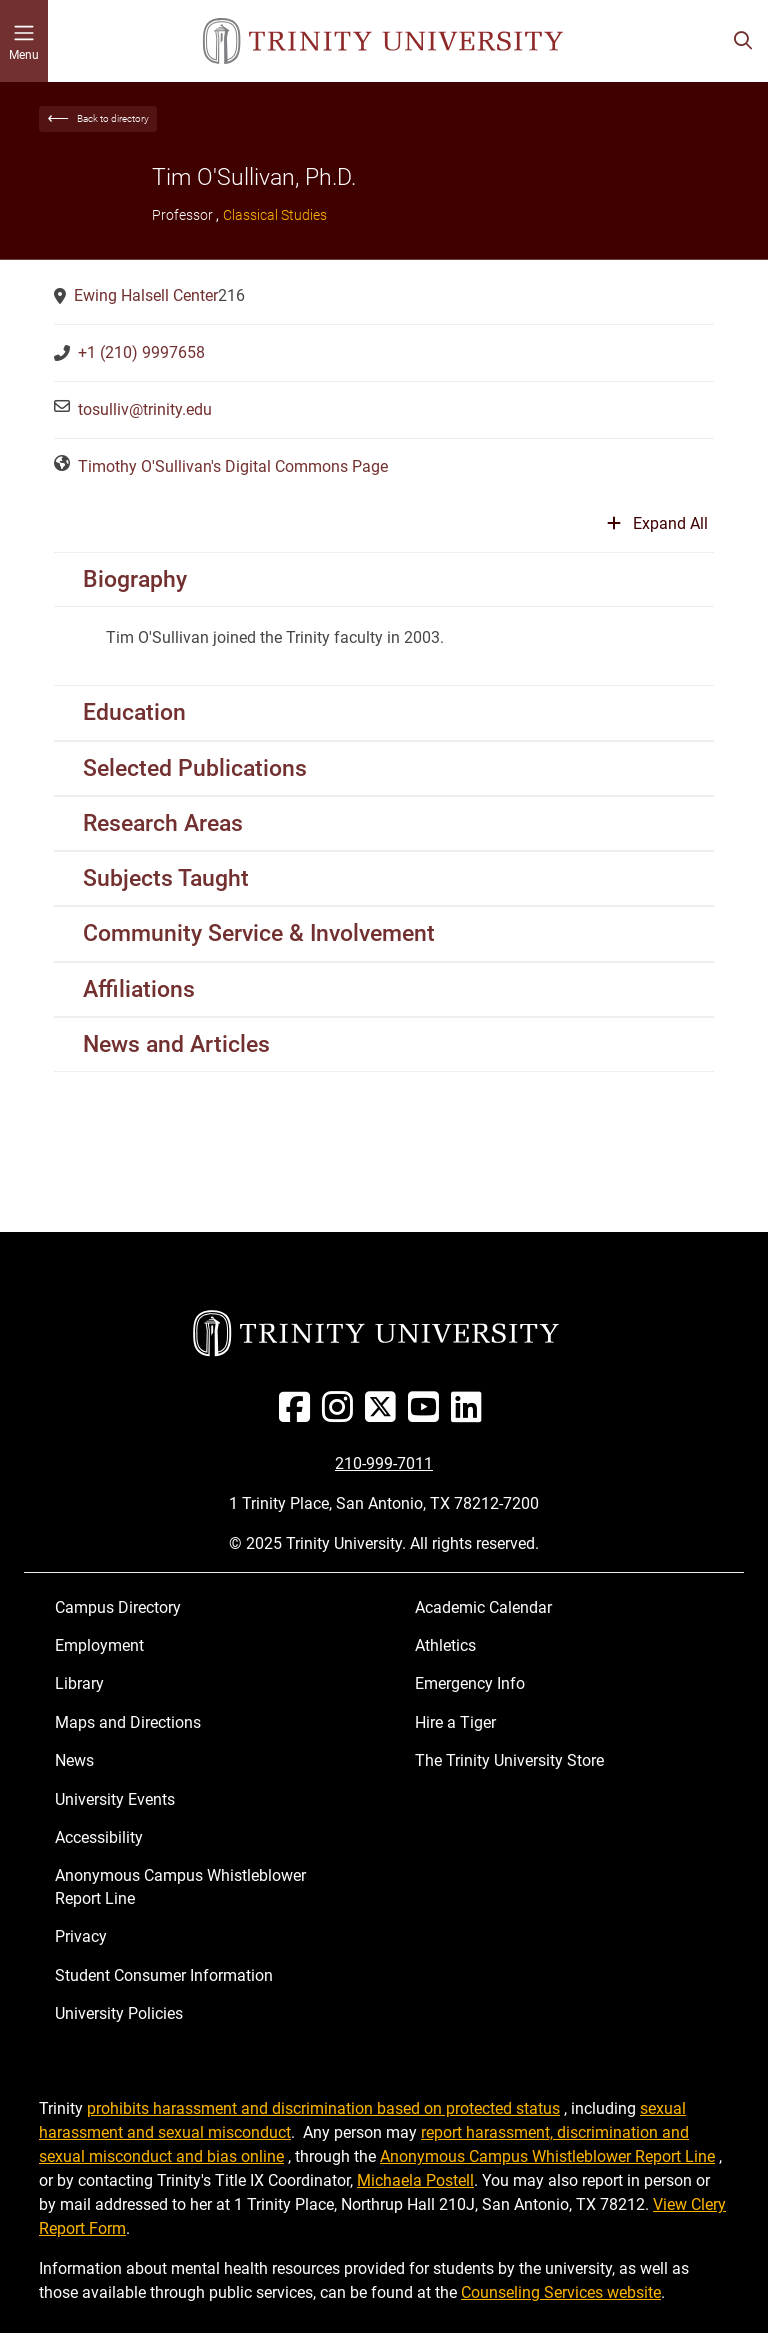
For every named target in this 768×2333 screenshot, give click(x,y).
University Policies (119, 2013)
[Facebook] (298, 1414)
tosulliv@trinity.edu (145, 409)
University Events (115, 1799)
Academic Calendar (483, 1607)
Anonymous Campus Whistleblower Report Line (180, 1886)
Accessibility (99, 1837)
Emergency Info (470, 1683)
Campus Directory (118, 1607)
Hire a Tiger (455, 1722)
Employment (99, 1645)
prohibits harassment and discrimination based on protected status (323, 2108)
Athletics (445, 1645)
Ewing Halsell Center (146, 295)
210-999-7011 (384, 1463)
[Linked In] (470, 1414)
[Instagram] (341, 1414)
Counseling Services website (561, 2292)
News (74, 1760)
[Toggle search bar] (743, 41)
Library (79, 1683)
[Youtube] (427, 1414)
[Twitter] (384, 1414)
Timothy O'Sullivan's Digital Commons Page (233, 466)
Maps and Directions (128, 1722)
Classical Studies (275, 215)
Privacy (81, 1936)
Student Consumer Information (164, 1975)
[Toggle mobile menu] (24, 41)
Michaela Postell (415, 2180)
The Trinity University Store (509, 1760)
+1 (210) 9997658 (141, 352)
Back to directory (113, 118)
